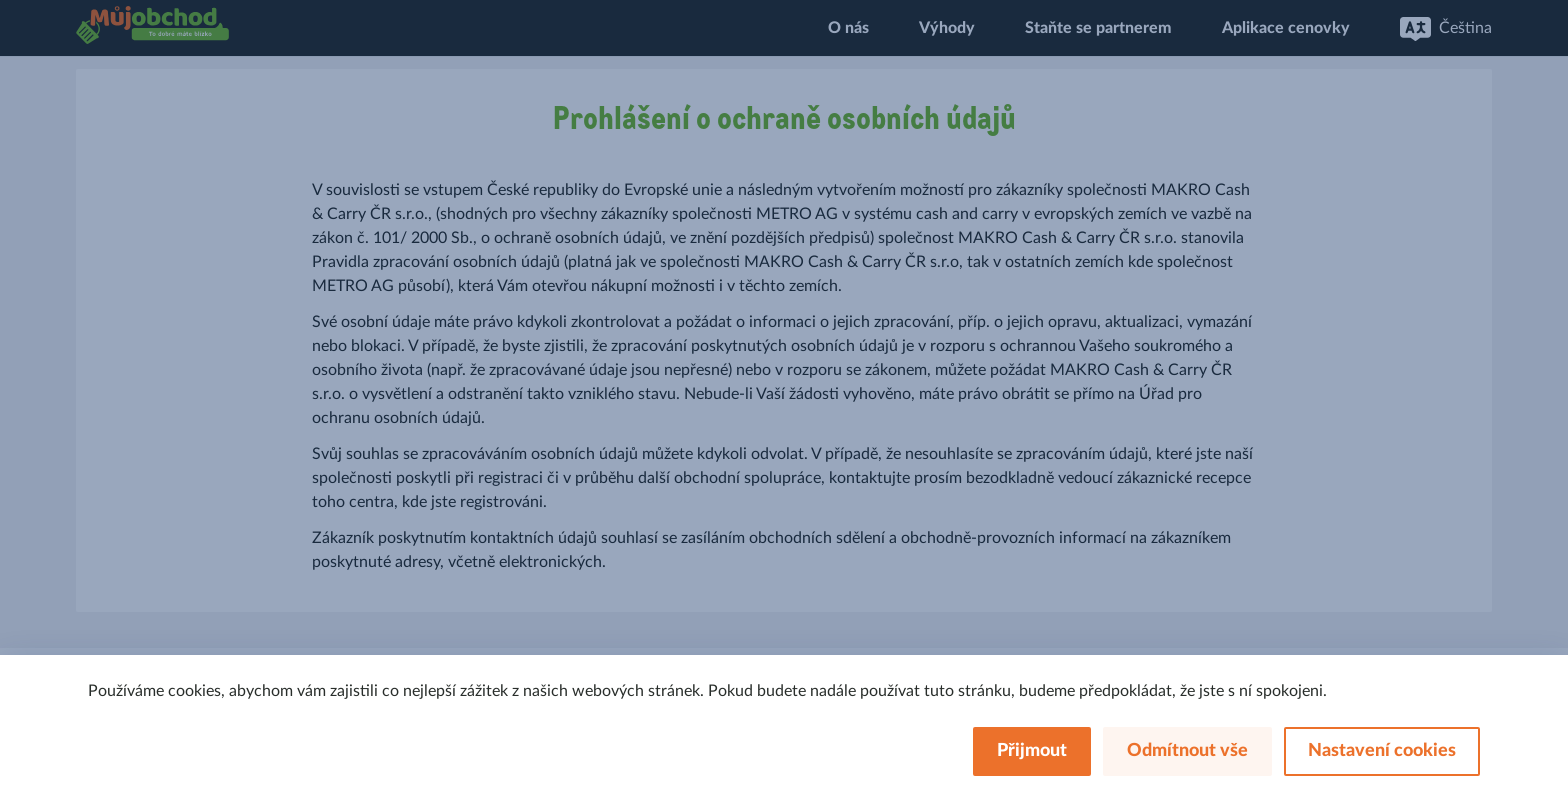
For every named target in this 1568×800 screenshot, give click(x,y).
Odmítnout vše (1187, 751)
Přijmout (1032, 751)
